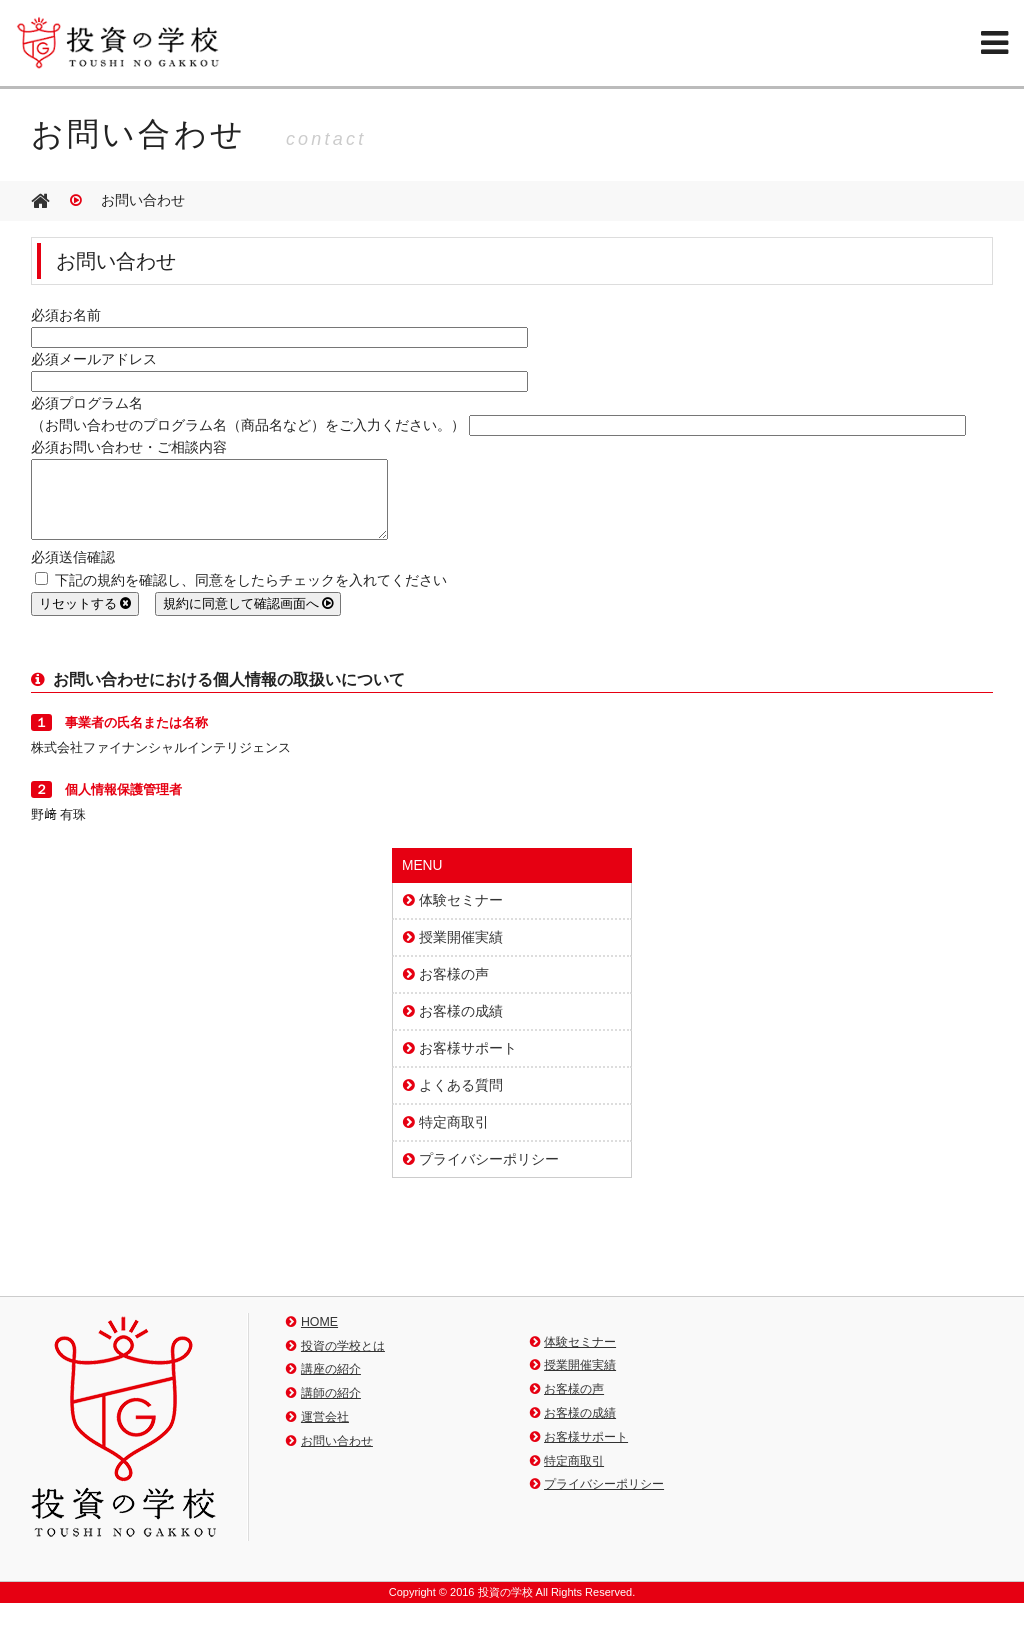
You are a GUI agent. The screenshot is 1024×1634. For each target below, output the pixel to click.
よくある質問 (461, 1100)
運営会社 (325, 1432)
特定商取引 (454, 1137)
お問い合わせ (337, 1456)
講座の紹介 (331, 1384)
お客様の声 (454, 989)
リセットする (85, 618)
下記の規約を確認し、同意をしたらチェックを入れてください (241, 595)
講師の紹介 (331, 1408)
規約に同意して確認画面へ (248, 618)
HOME (319, 1337)
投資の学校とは (343, 1361)
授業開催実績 (461, 952)
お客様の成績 (461, 1026)
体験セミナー (461, 915)
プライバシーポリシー (489, 1174)
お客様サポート (468, 1063)
